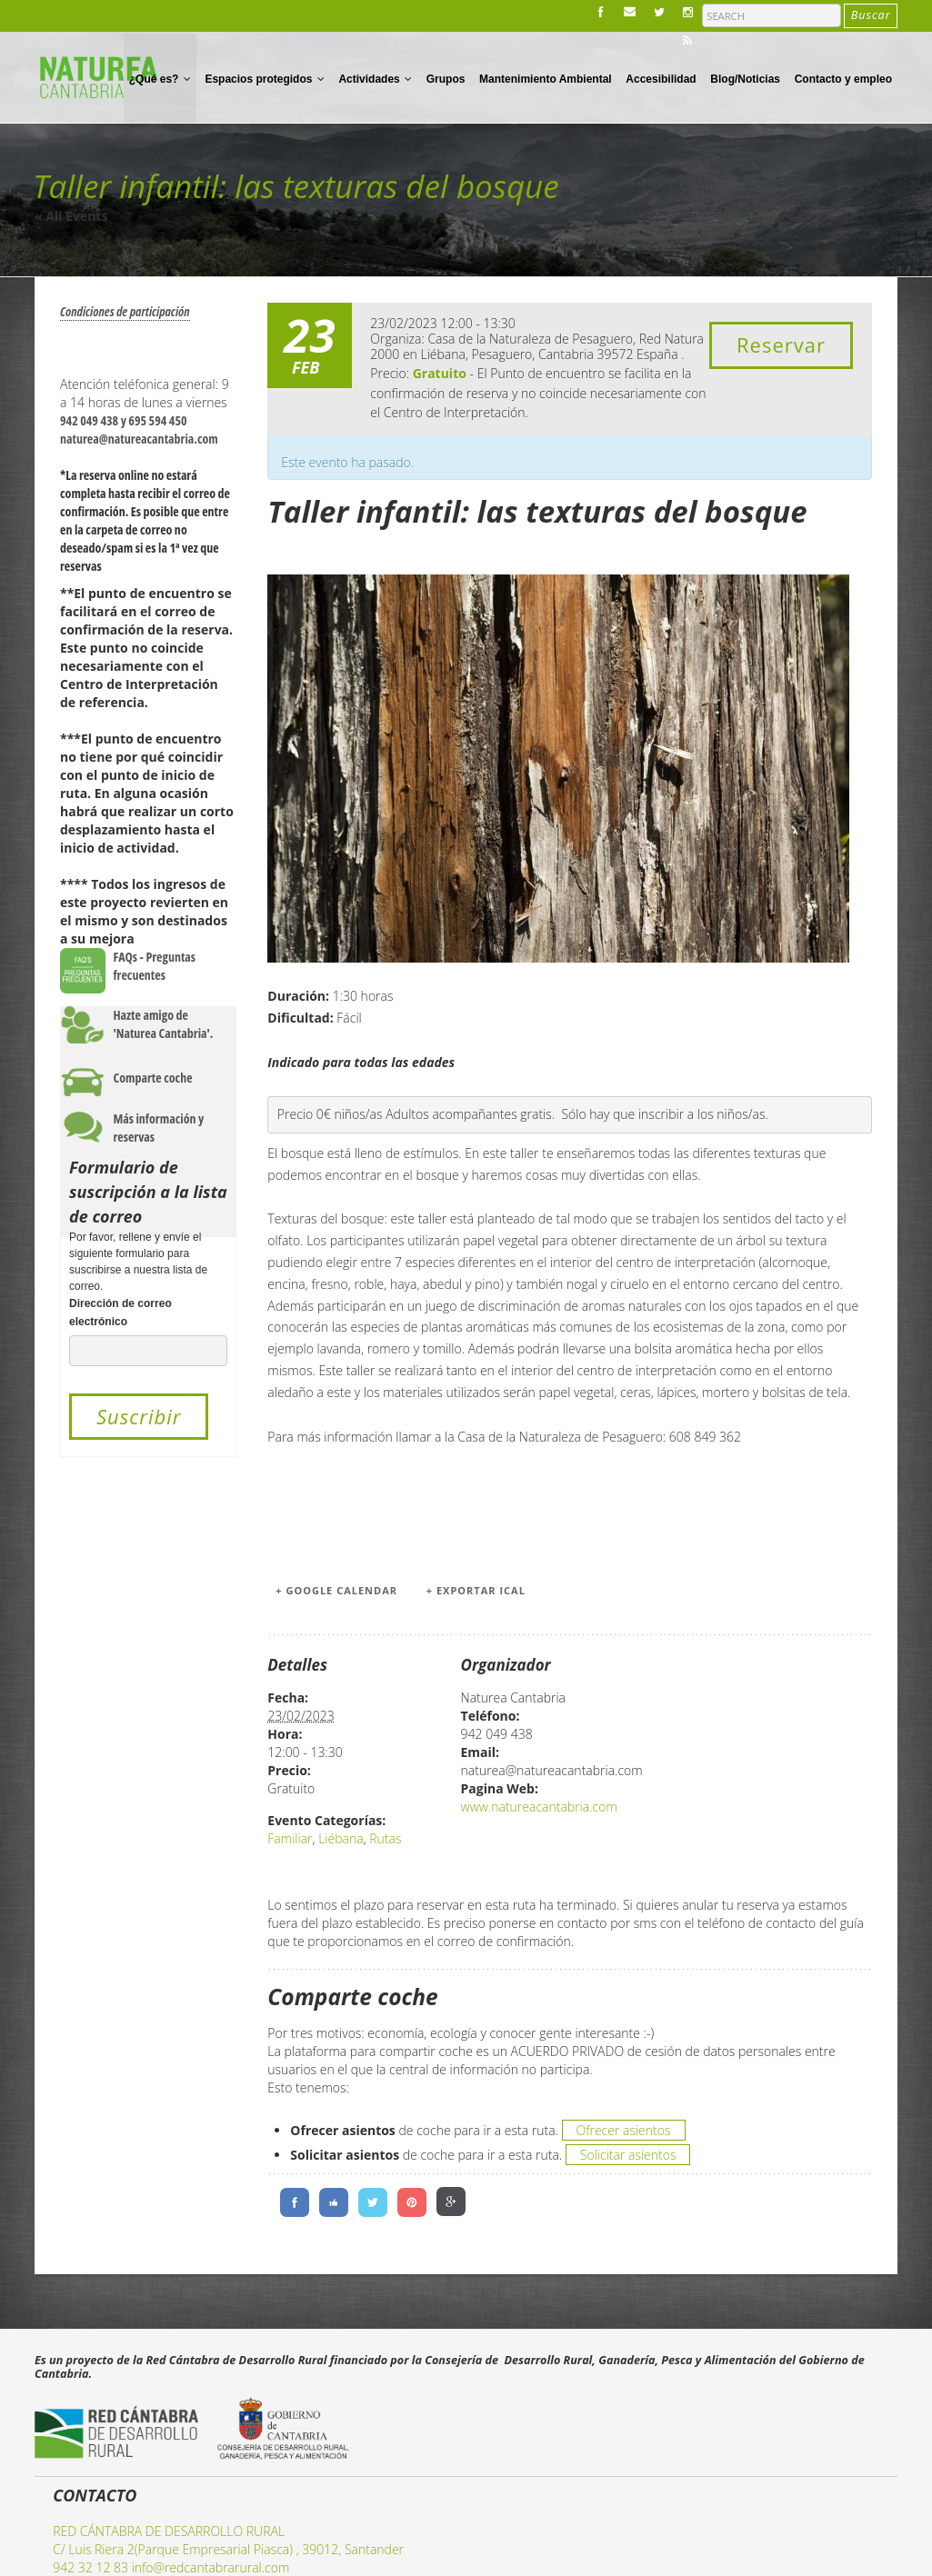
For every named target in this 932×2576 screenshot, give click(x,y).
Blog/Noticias (745, 79)
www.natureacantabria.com (539, 1806)
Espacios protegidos (264, 78)
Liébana (340, 1838)
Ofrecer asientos (623, 2130)
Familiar (289, 1838)
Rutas (385, 1838)
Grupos (446, 79)
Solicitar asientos (628, 2154)
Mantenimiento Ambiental (545, 79)
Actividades (375, 78)
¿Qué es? (160, 78)
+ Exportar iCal (476, 1590)
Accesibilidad (661, 79)
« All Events (71, 216)
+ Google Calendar (336, 1590)
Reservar (781, 344)
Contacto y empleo (843, 79)
